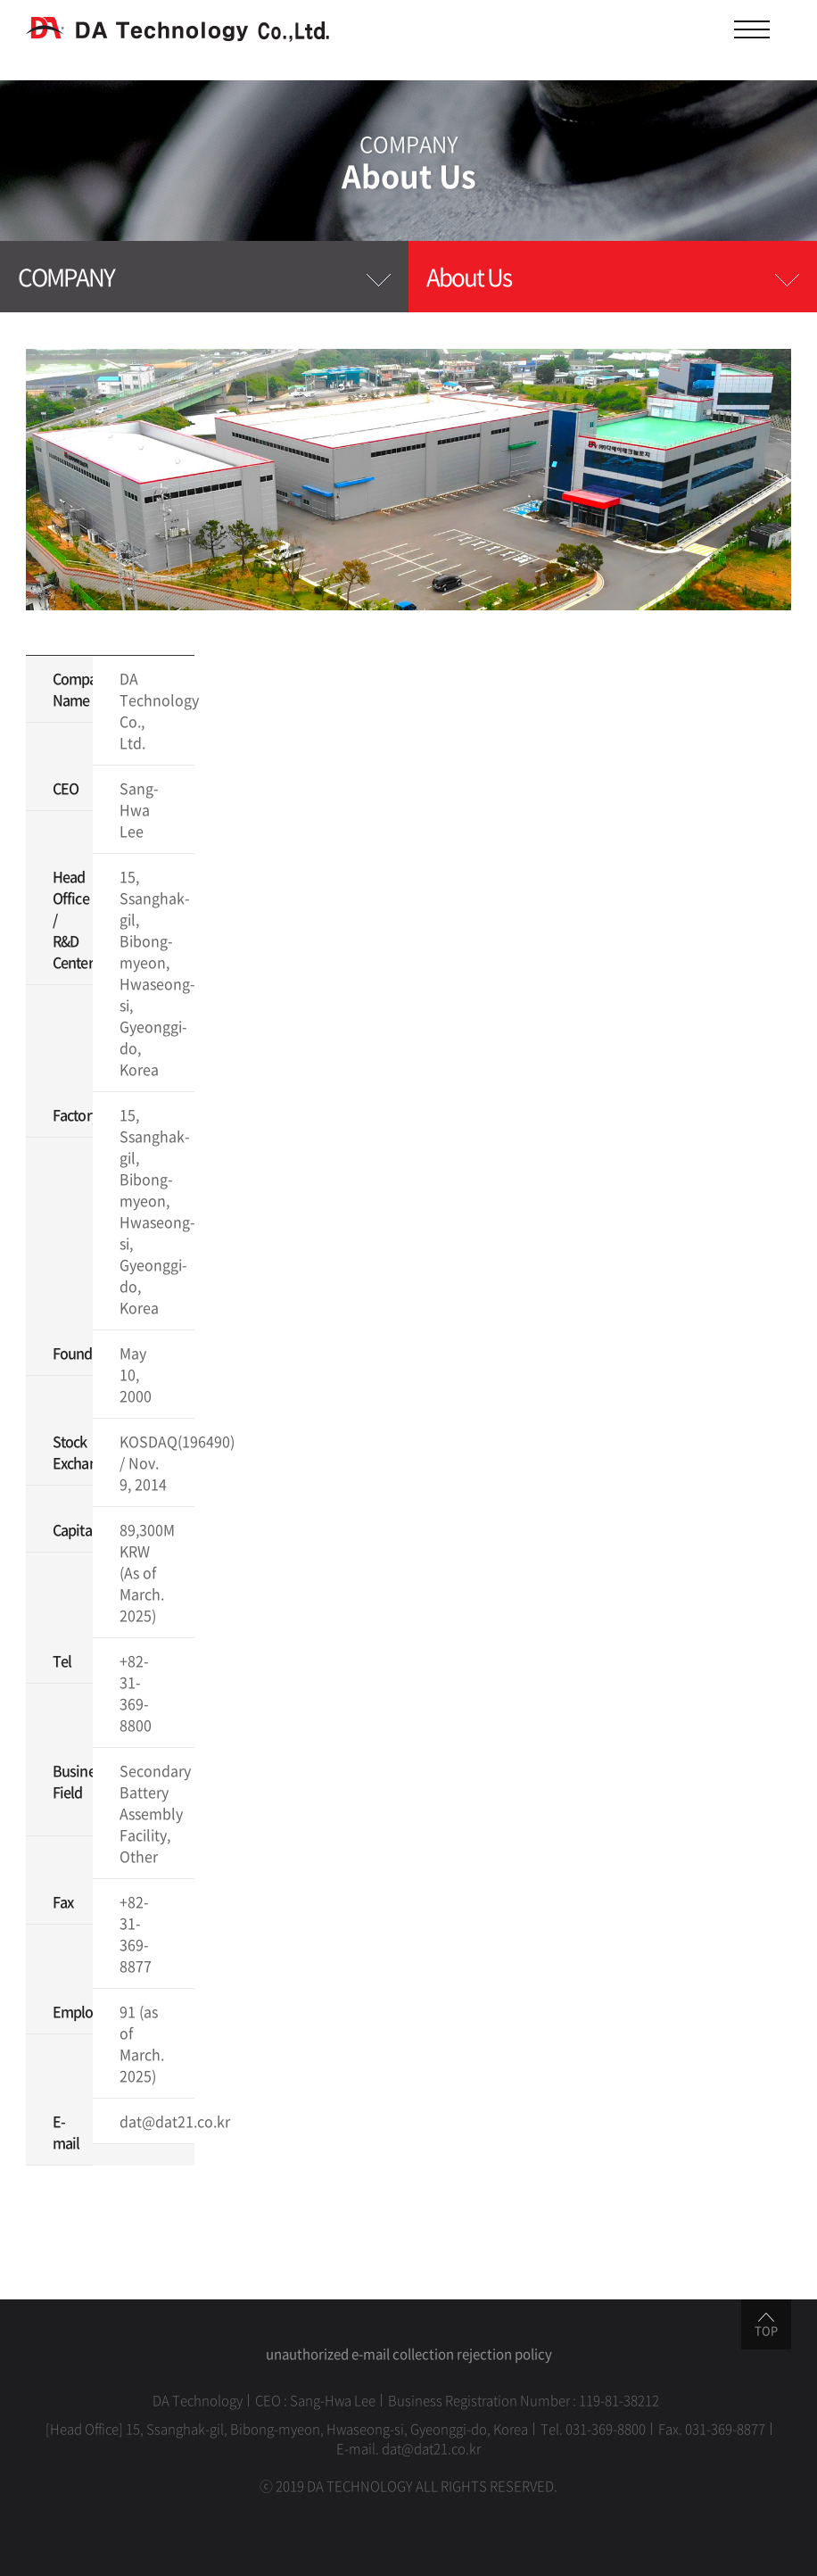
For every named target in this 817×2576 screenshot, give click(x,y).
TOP (766, 2326)
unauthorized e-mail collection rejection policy (409, 2354)
